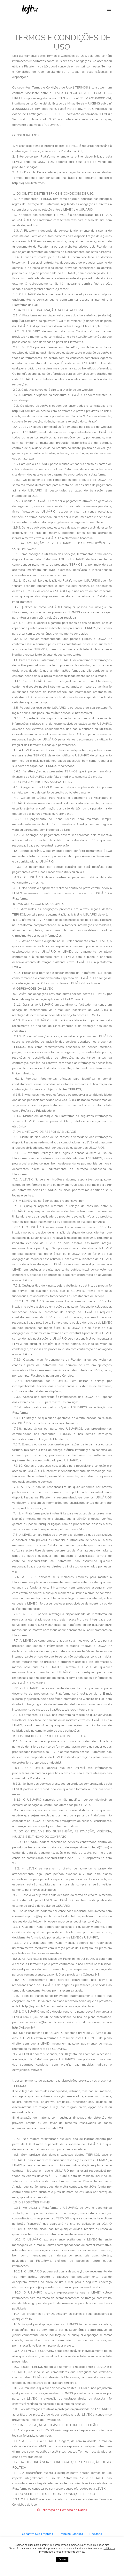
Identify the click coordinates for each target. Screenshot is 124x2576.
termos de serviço (74, 2552)
